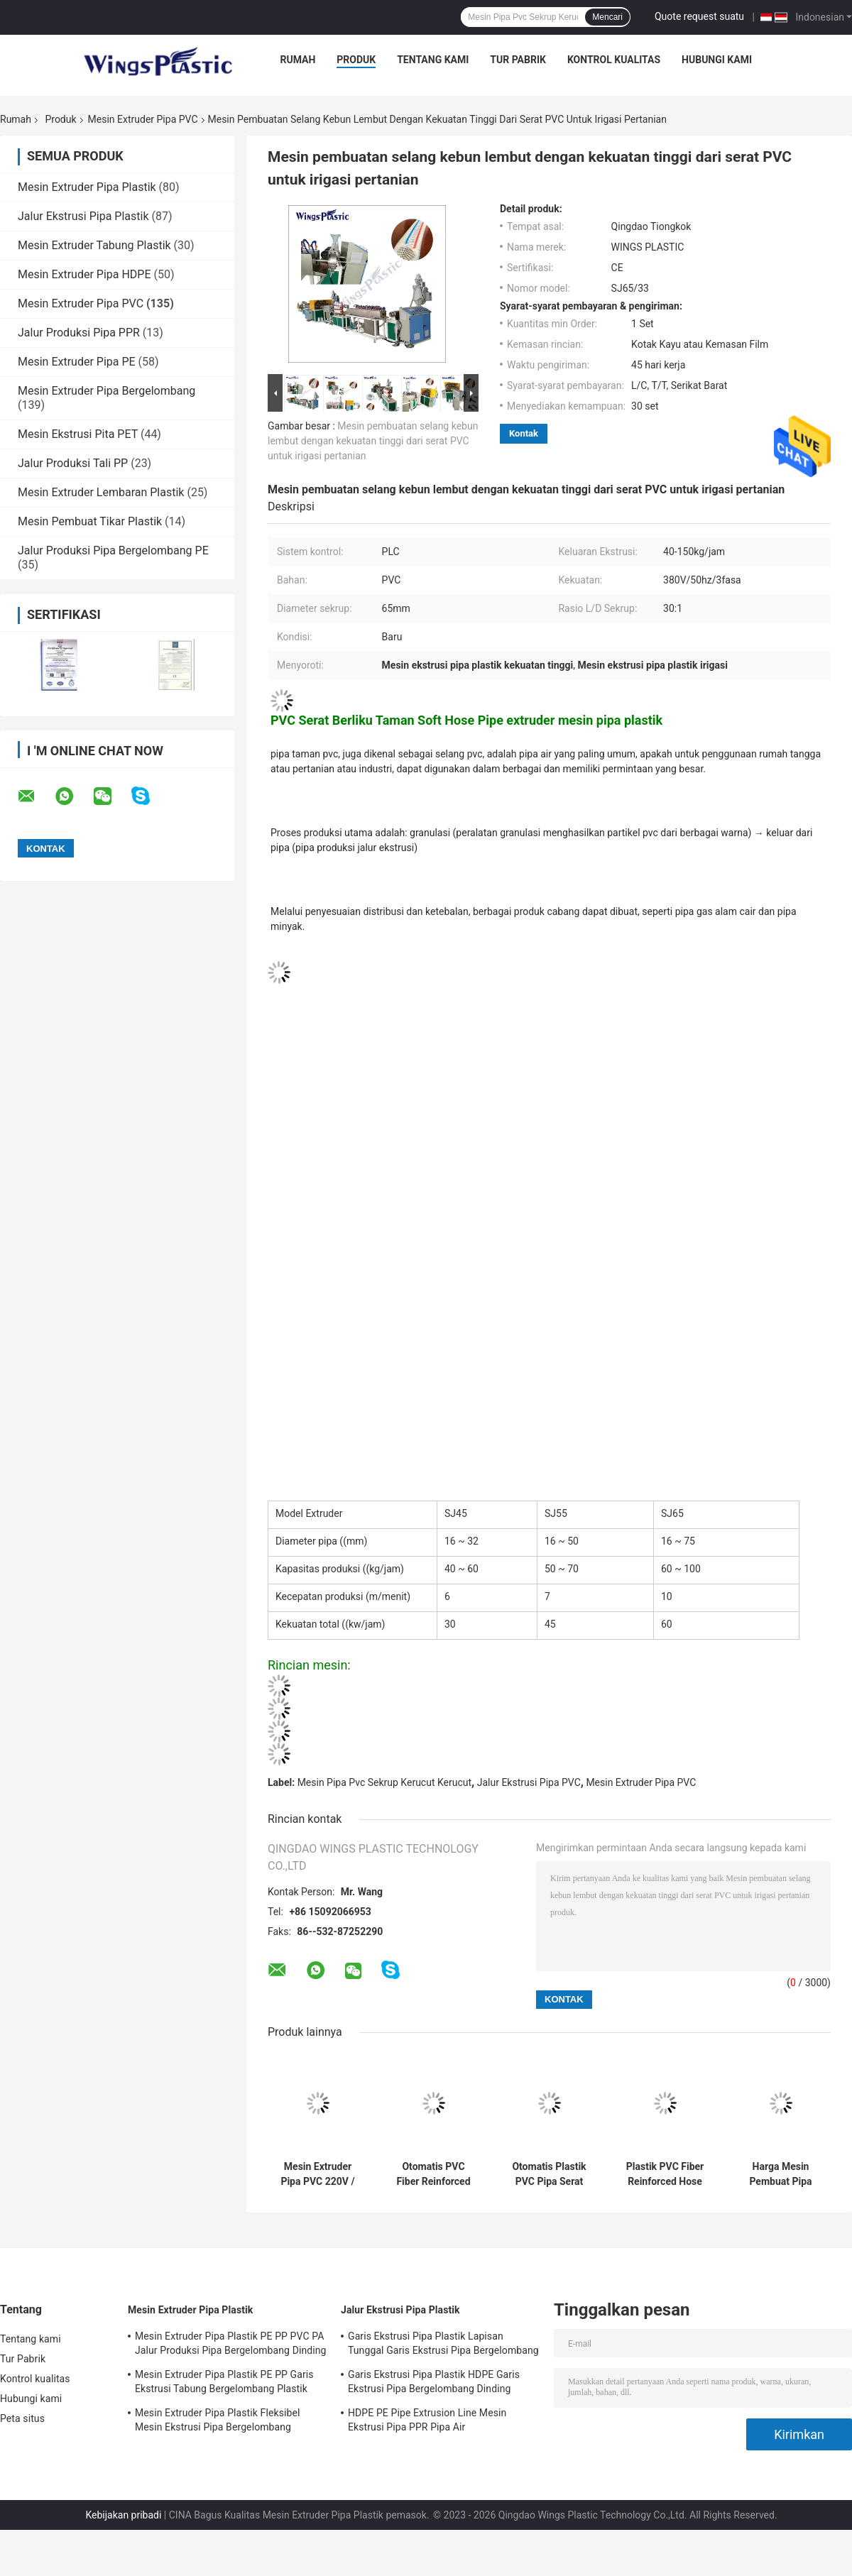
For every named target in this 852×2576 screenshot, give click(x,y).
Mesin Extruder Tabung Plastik (94, 245)
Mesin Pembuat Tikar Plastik (90, 521)
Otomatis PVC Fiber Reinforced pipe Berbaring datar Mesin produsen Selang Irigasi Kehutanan (433, 2174)
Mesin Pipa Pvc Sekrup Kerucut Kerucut (384, 1782)
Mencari (607, 17)
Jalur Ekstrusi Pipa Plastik (83, 216)
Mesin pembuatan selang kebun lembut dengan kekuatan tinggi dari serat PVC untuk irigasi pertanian (373, 440)
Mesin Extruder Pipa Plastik (87, 187)
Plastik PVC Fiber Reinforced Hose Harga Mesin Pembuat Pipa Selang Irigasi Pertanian (665, 2174)
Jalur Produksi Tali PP (73, 463)
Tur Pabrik (518, 59)
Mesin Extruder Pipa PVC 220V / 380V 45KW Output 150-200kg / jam (317, 2174)
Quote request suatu (699, 16)
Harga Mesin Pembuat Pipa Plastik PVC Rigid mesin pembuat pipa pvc (781, 2174)
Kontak (523, 433)
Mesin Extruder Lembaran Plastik (101, 492)
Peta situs (22, 2418)
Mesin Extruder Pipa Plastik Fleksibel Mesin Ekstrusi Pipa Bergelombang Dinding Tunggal (217, 2422)
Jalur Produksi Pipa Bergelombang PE (113, 550)
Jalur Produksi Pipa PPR (79, 332)
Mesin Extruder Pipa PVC (143, 119)
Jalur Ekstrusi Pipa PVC (529, 1782)
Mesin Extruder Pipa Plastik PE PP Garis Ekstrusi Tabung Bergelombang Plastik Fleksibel (224, 2384)
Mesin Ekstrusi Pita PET (78, 434)
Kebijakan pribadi (123, 2515)
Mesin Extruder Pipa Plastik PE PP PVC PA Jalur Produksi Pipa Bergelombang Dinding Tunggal (231, 2345)
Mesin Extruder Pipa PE (77, 361)
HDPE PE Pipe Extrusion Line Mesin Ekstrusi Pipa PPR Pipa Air (427, 2420)
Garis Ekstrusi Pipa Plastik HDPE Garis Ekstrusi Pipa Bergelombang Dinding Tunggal (434, 2384)
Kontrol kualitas (613, 59)
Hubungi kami (717, 59)
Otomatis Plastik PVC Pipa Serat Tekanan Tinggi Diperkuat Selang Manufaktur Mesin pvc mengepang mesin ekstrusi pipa (549, 2174)
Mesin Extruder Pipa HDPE (84, 274)
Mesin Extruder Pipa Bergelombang (106, 391)
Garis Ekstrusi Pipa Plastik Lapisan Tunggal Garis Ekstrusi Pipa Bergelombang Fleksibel (443, 2345)
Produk (356, 59)
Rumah (297, 59)
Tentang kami (433, 59)
